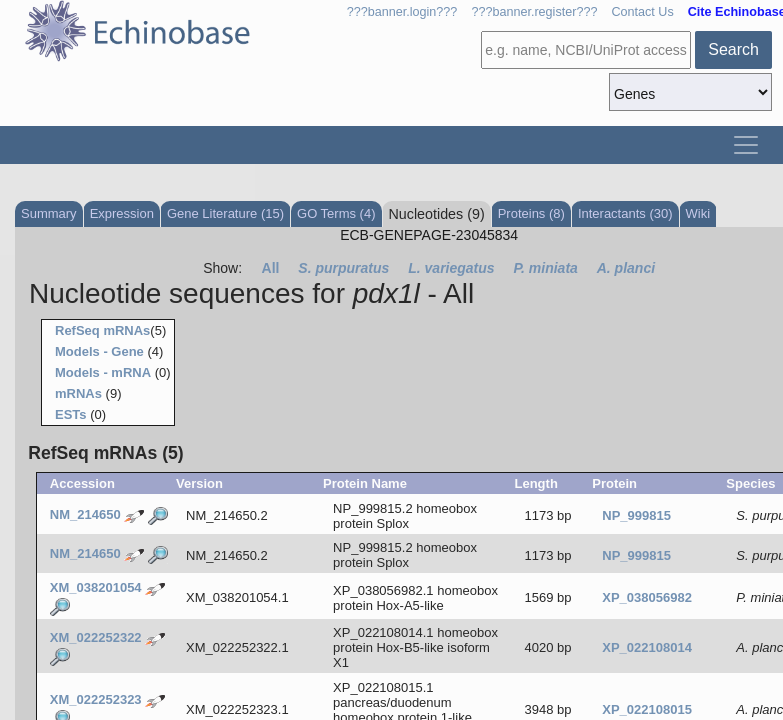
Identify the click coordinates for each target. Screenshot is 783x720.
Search (733, 49)
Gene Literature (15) (225, 213)
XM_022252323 (96, 699)
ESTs (71, 414)
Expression (122, 213)
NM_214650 (85, 514)
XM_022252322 (96, 637)
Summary (49, 213)
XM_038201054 (96, 587)
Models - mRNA (103, 372)
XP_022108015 (647, 709)
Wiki (698, 213)
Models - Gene (99, 351)
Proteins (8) (531, 213)
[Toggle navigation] (746, 145)
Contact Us (642, 12)
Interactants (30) (625, 213)
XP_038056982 (647, 597)
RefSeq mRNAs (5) (105, 453)
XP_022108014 (647, 647)
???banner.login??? (402, 12)
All (271, 268)
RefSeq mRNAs (102, 330)
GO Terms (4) (336, 213)
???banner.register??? (534, 12)
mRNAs (78, 393)
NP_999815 (636, 515)
